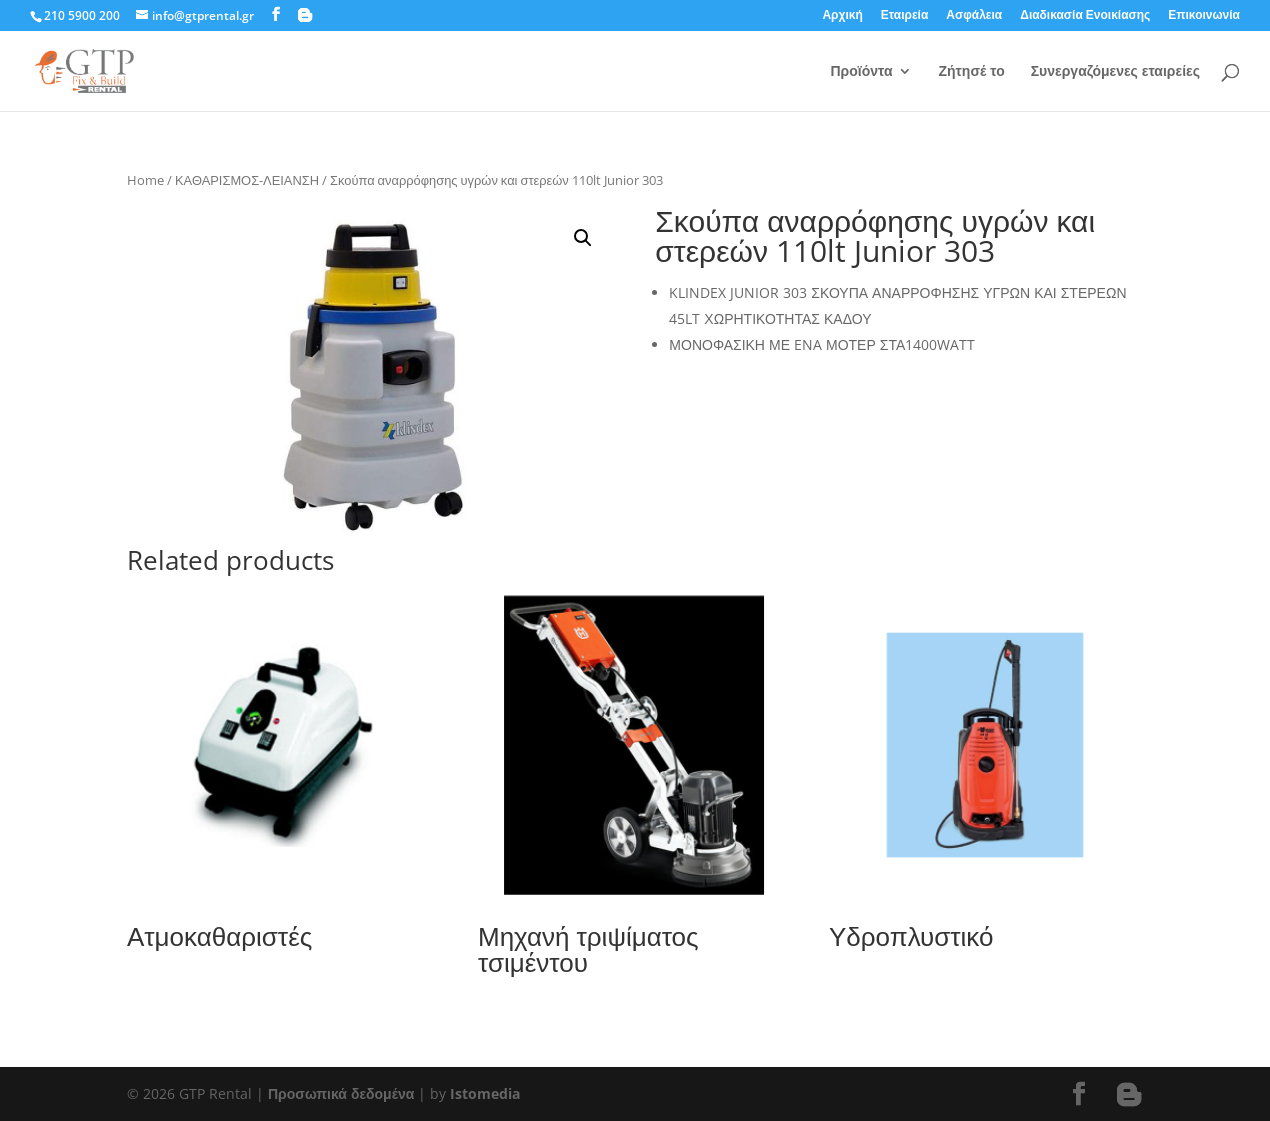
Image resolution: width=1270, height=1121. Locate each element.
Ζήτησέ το (971, 72)
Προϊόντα (861, 72)
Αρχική (842, 16)
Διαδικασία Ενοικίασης (1085, 16)
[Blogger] (305, 15)
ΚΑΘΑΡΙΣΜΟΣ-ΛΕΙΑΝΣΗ (247, 180)
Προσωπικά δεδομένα (341, 1093)
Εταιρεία (905, 16)
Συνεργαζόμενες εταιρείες (1115, 72)
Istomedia (485, 1093)
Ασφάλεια (974, 16)
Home (145, 180)
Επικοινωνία (1204, 16)
